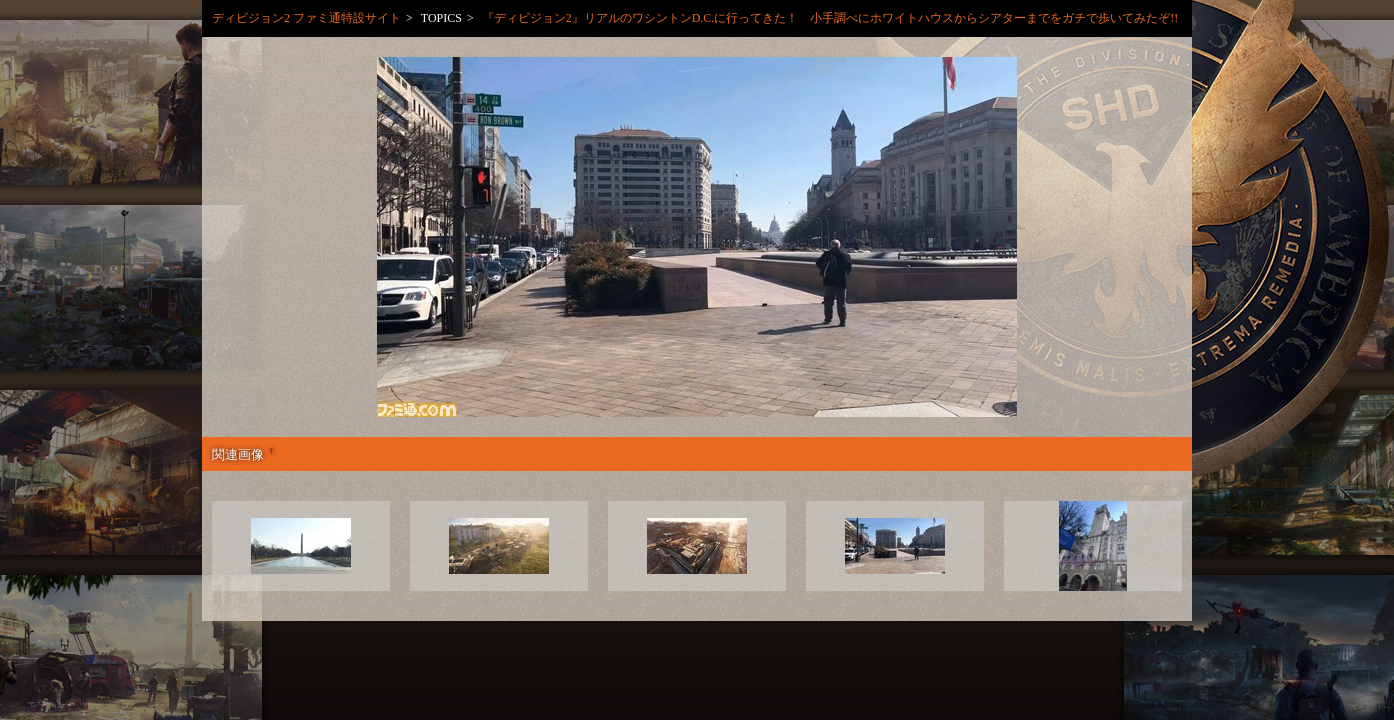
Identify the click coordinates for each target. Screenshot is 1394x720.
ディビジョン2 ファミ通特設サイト (306, 18)
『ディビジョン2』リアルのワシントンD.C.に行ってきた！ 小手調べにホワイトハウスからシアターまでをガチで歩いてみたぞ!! (836, 18)
